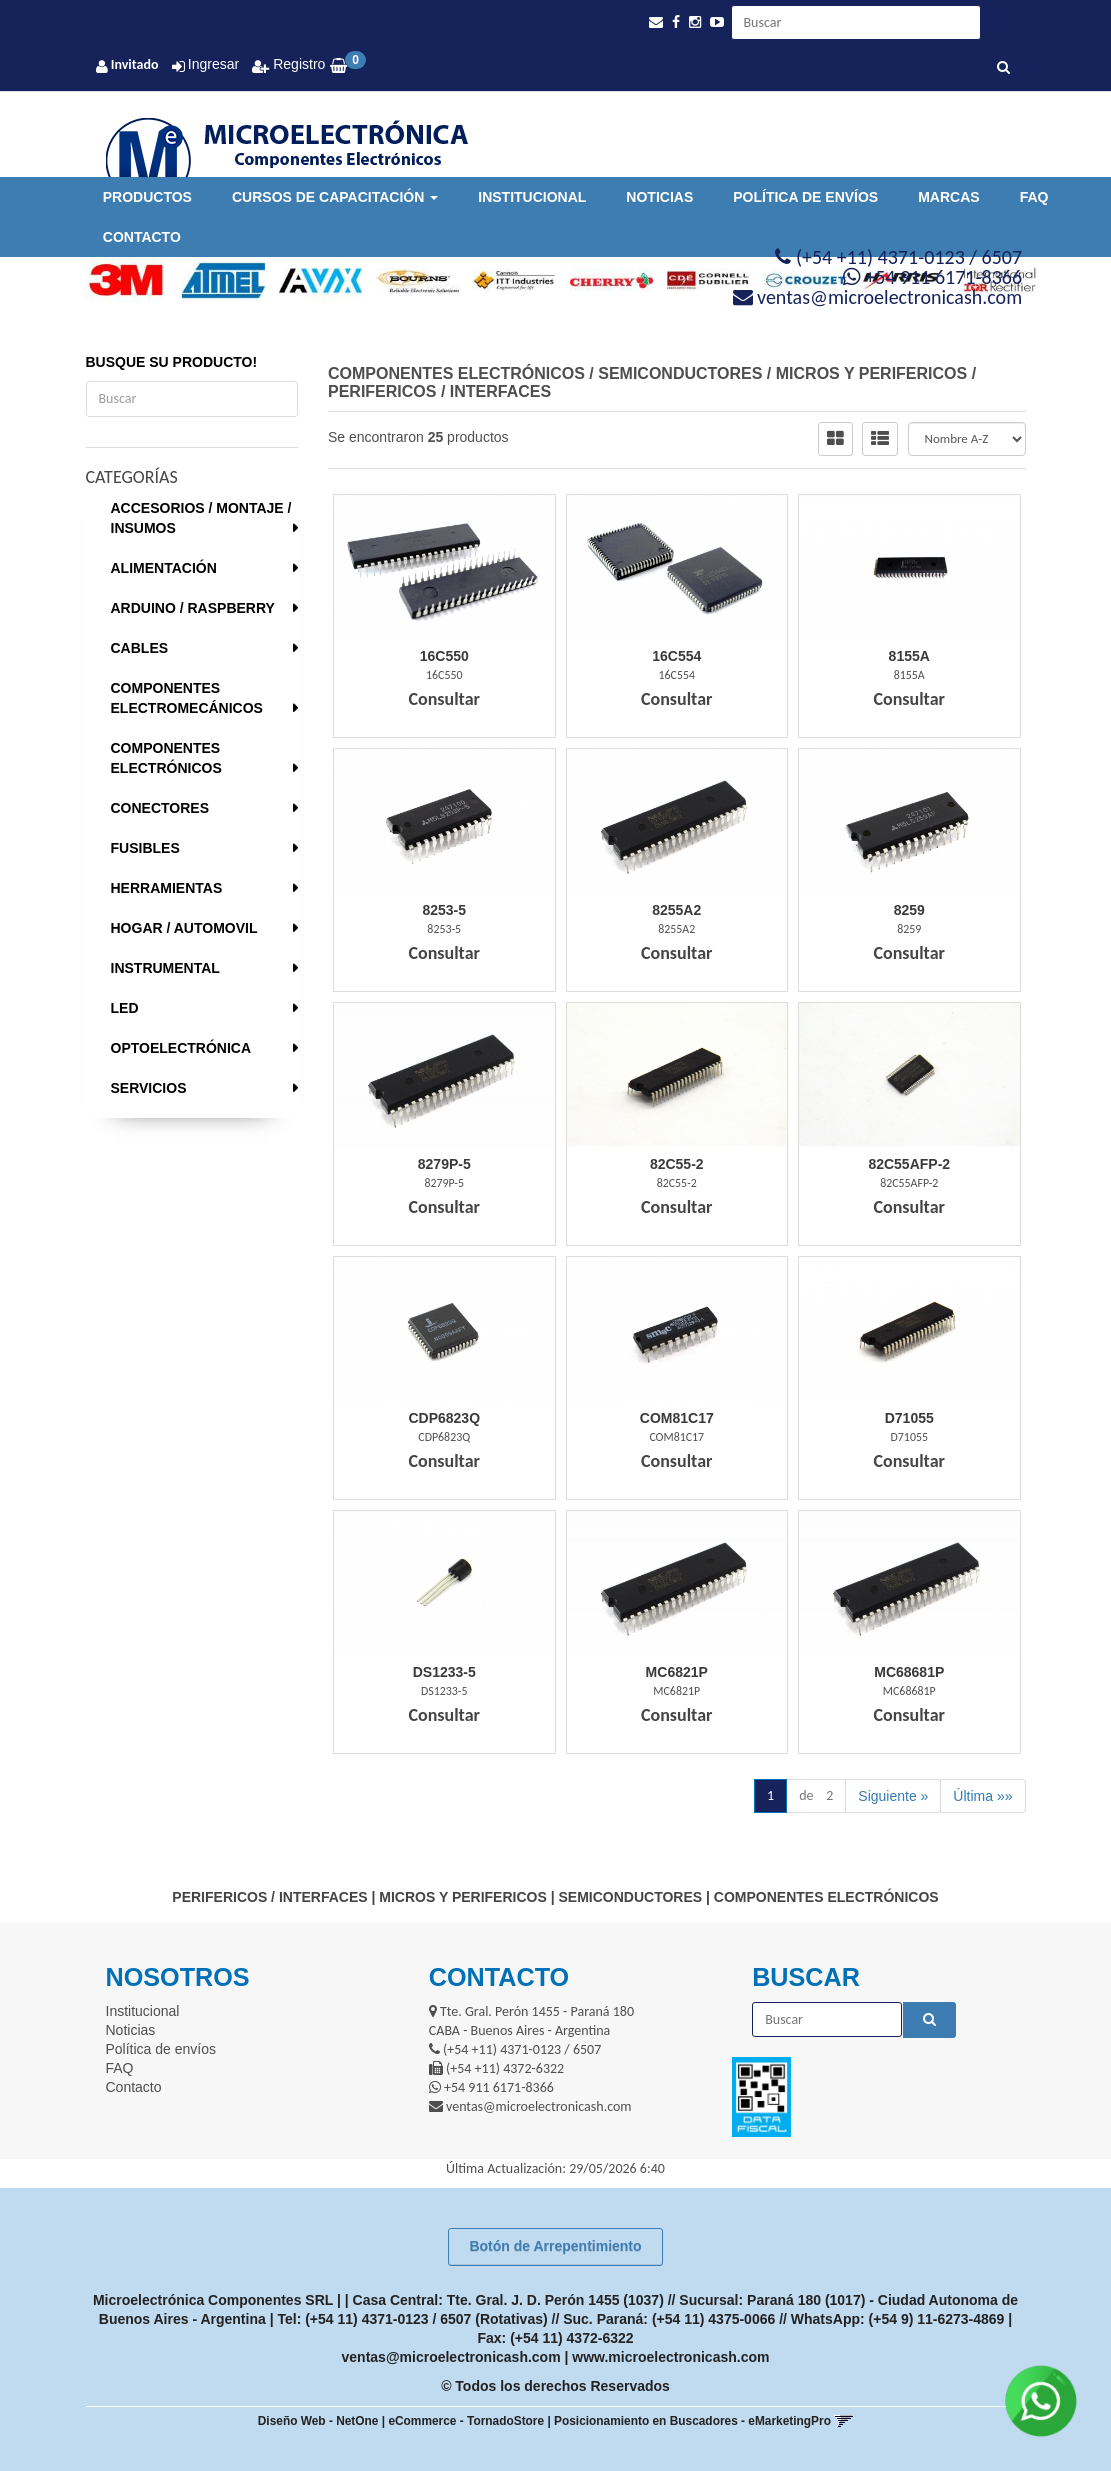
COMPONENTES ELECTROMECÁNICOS (187, 698)
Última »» (982, 1796)
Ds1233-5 (444, 1672)
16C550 (444, 656)
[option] (119, 281)
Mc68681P (909, 1672)
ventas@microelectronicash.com (451, 2357)
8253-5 (444, 910)
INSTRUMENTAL (165, 968)
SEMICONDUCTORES (680, 373)
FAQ (1034, 197)
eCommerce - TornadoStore (466, 2421)
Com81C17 (677, 1418)
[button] (656, 22)
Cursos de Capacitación (335, 197)
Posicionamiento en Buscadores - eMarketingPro (692, 2421)
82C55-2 (677, 1164)
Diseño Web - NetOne (318, 2421)
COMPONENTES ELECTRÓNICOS (166, 758)
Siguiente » (893, 1796)
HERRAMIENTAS (167, 888)
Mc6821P (677, 1672)
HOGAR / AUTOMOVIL (184, 928)
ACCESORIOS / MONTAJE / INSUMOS (201, 518)
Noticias (659, 197)
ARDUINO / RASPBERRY (193, 608)
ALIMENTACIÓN (164, 568)
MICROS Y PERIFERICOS (871, 373)
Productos (147, 197)
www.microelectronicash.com (670, 2357)
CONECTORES (160, 808)
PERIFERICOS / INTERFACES (439, 391)
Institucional (532, 197)
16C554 (676, 656)
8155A (909, 656)
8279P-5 (444, 1164)
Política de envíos (805, 197)
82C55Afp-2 (909, 1164)
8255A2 (676, 910)
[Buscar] (1003, 68)
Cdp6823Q (444, 1418)
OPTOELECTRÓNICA (181, 1048)
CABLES (140, 648)
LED (125, 1008)
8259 (909, 910)
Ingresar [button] (213, 64)
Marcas (948, 197)
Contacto (142, 237)
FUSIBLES (145, 848)
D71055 (909, 1418)
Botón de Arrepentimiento (555, 2246)
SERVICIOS (149, 1088)
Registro (297, 64)
